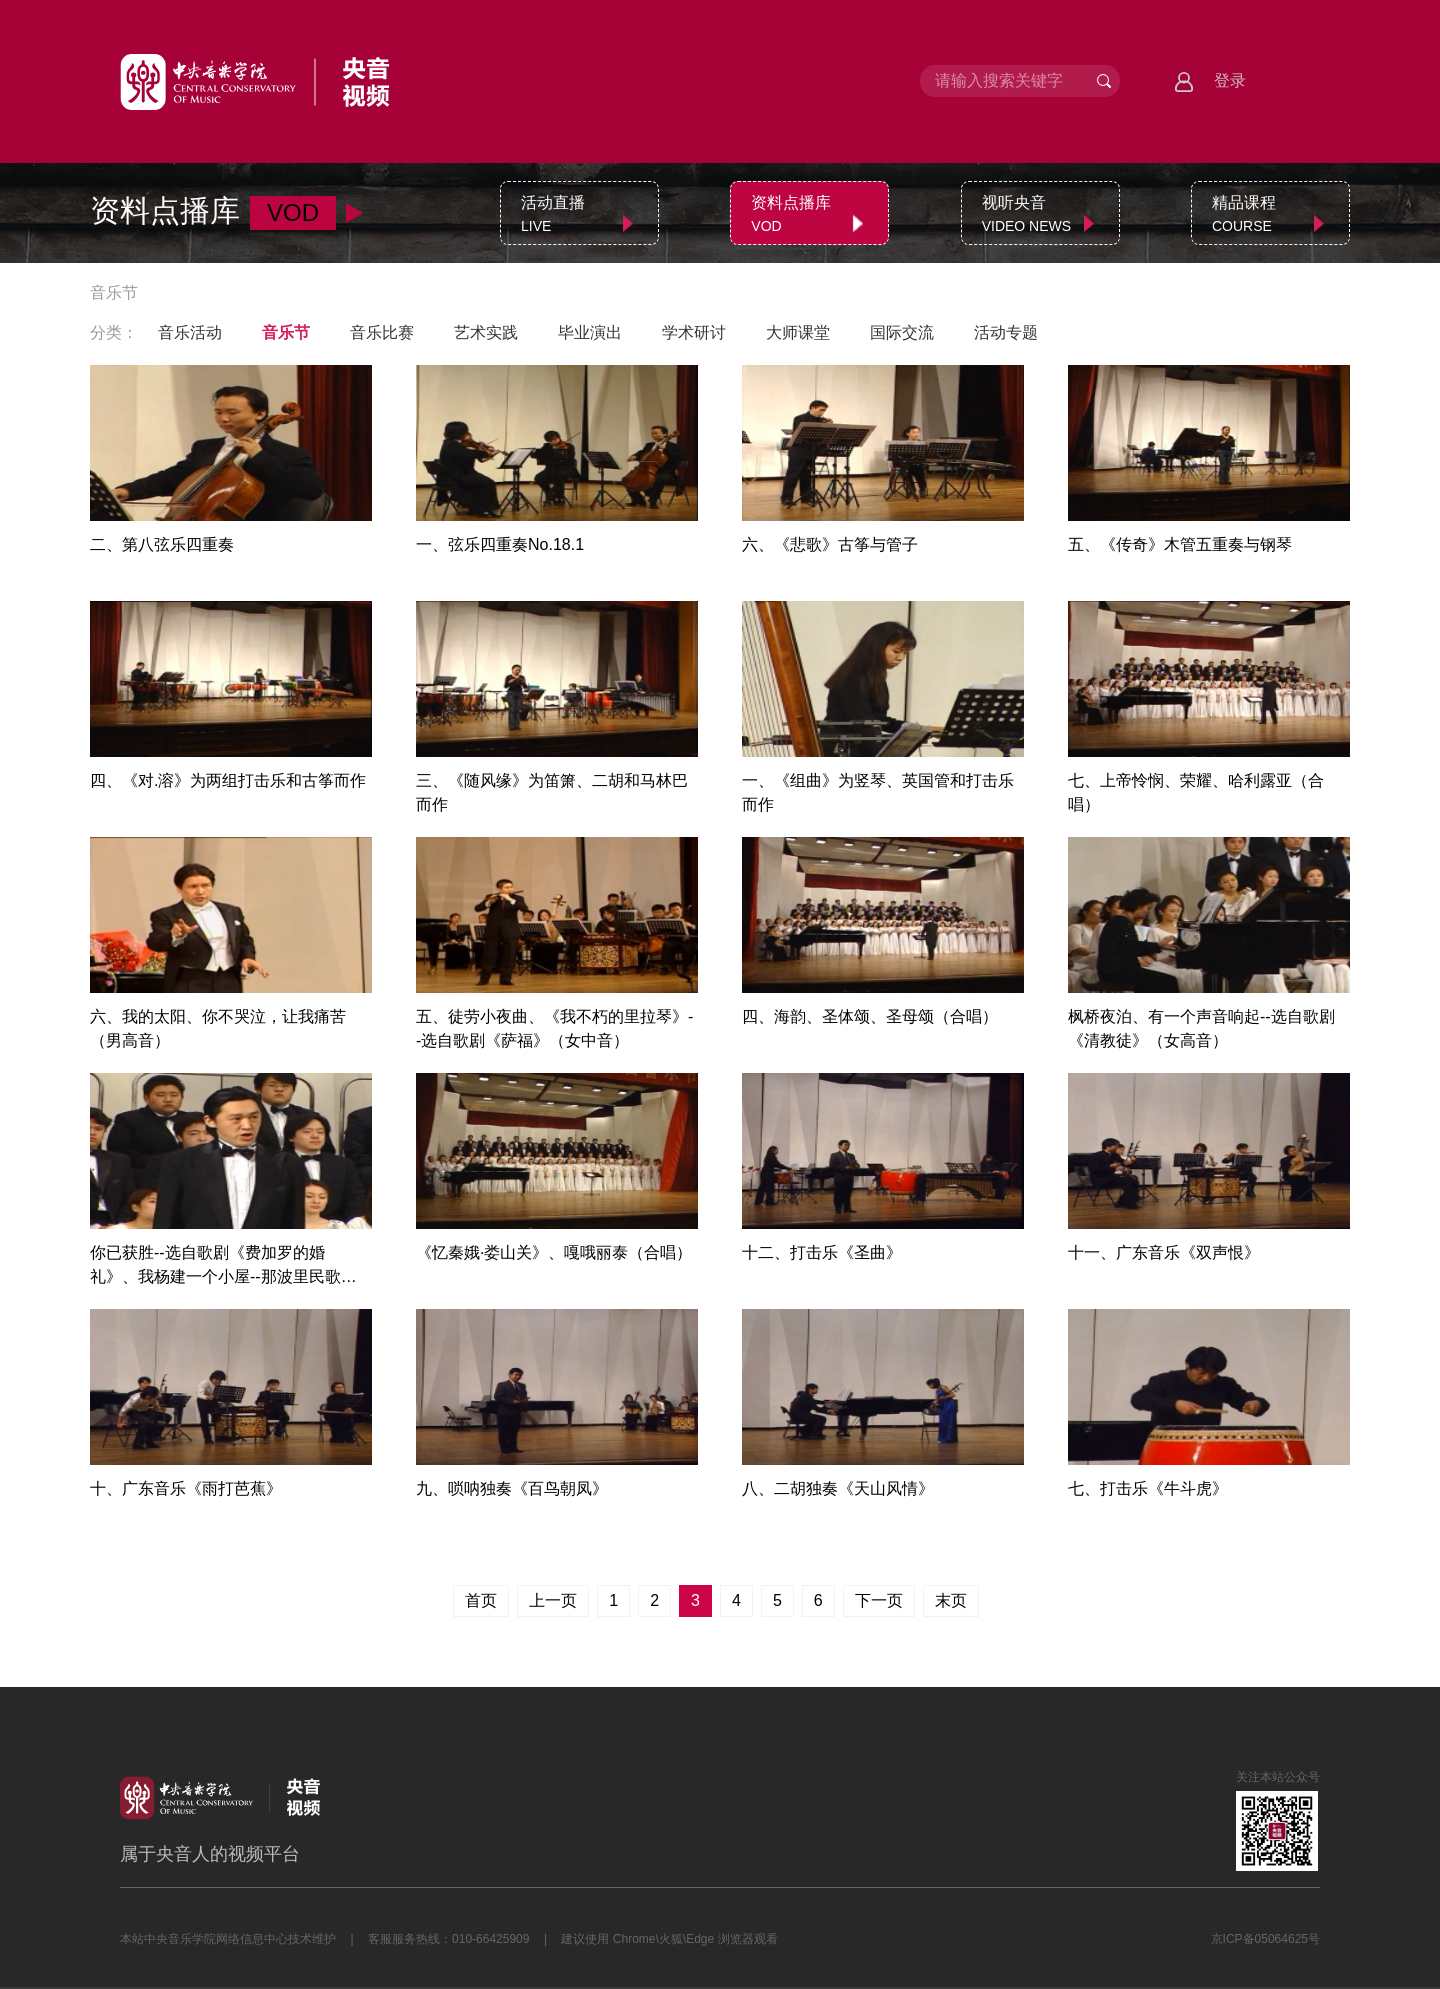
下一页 (879, 1600)
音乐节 (286, 332)
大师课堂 (798, 332)
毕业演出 (590, 332)
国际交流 (902, 332)
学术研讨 (694, 332)
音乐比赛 (382, 332)
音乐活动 (190, 332)
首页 (481, 1600)
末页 (951, 1600)
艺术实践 (486, 332)
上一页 (553, 1600)
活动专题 (1006, 332)
